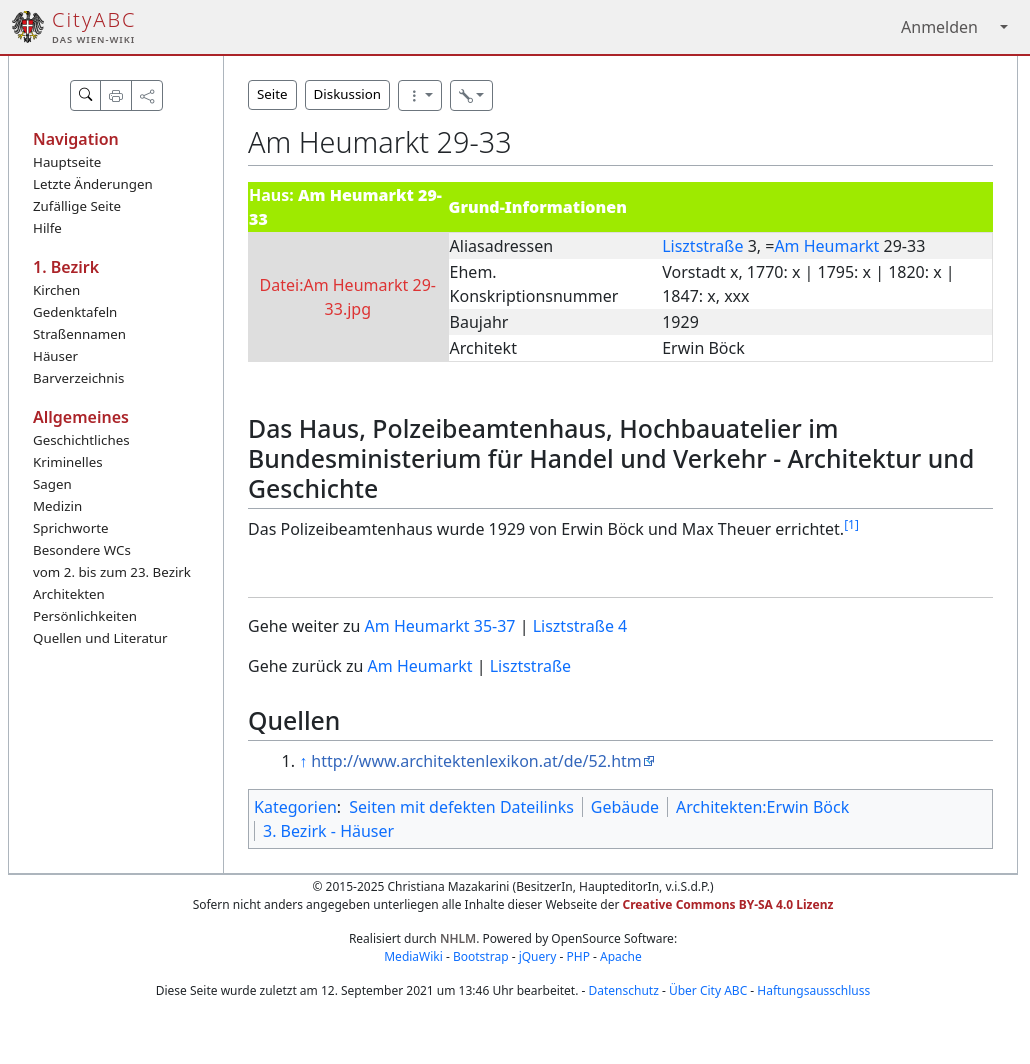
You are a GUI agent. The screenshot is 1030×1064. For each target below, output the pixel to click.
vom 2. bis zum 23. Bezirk (112, 572)
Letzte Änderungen (93, 184)
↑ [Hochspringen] (303, 761)
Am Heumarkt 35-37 (440, 626)
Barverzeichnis (78, 378)
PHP (577, 956)
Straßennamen (79, 334)
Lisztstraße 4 (580, 626)
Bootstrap (481, 956)
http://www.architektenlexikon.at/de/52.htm (476, 761)
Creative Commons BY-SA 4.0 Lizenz (728, 904)
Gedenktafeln (75, 312)
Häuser (55, 356)
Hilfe (47, 228)
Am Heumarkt (826, 246)
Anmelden (939, 27)
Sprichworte (70, 528)
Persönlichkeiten (85, 616)
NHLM (458, 938)
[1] (851, 524)
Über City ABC (708, 990)
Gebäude (625, 807)
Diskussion (347, 94)
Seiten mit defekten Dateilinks (461, 807)
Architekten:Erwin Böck (762, 807)
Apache (621, 956)
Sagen (52, 484)
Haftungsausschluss (813, 990)
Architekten (69, 594)
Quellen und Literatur (100, 638)
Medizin (57, 506)
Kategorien (295, 807)
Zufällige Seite (77, 206)
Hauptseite (67, 162)
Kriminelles (68, 462)
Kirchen (56, 290)
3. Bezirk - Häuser (328, 831)
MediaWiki (413, 956)
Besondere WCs (82, 550)
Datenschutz (624, 990)
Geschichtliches (81, 440)
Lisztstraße (702, 246)
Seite (272, 94)
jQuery (538, 956)
